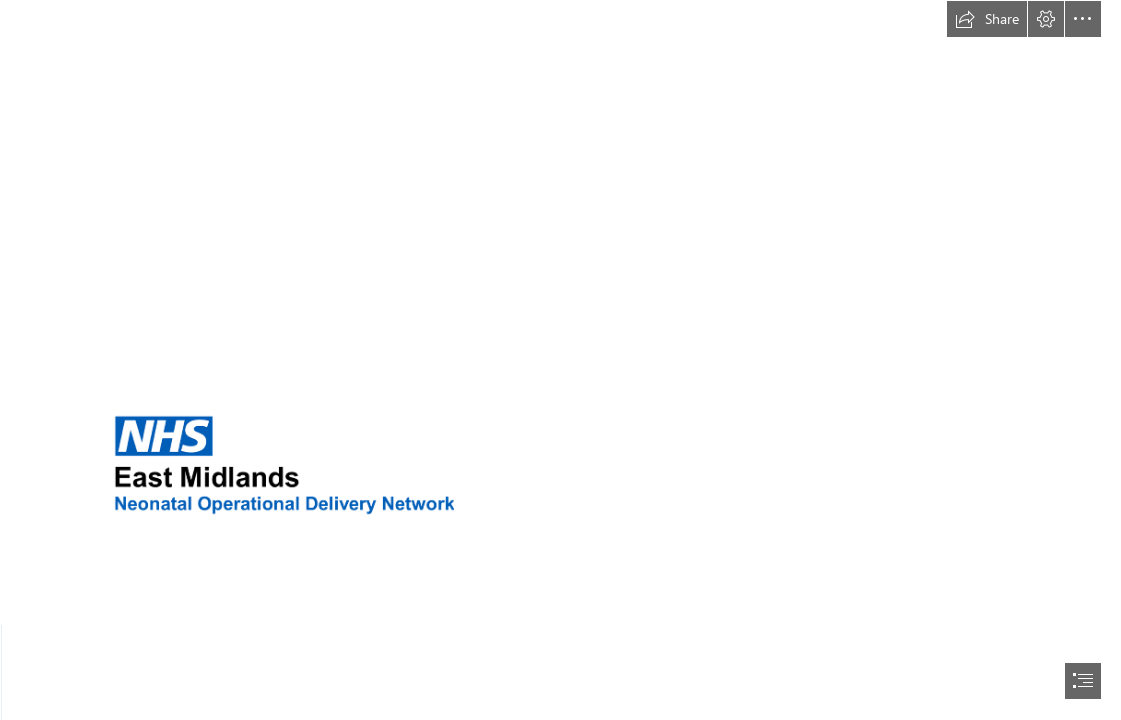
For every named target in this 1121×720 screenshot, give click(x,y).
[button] (987, 19)
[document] (560, 360)
